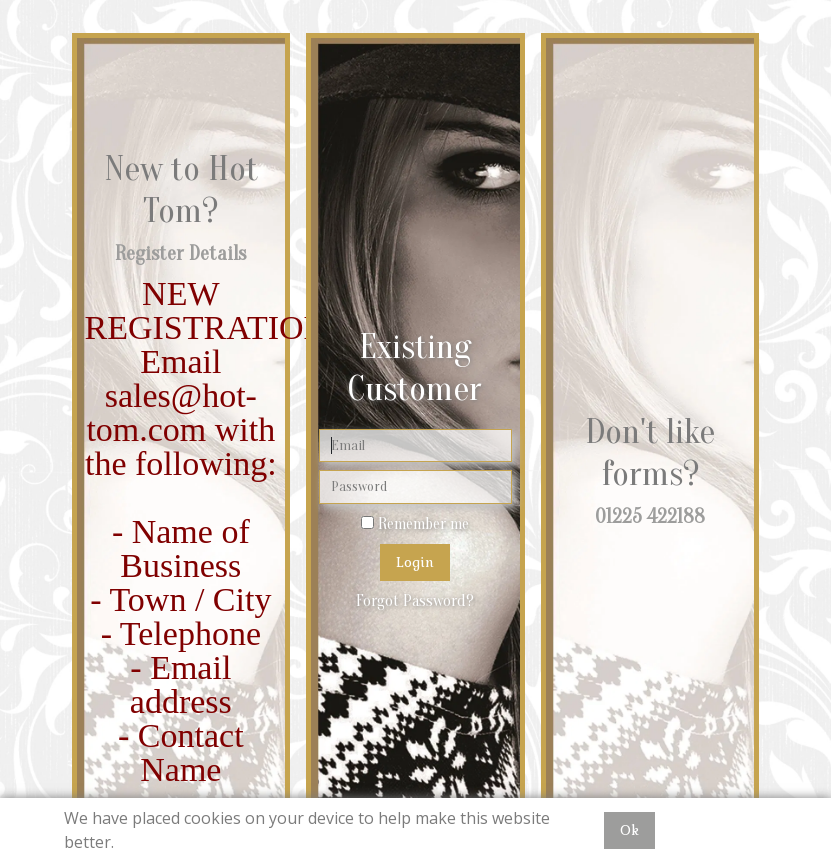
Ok (629, 830)
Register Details (180, 253)
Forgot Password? (415, 601)
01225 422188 (650, 516)
